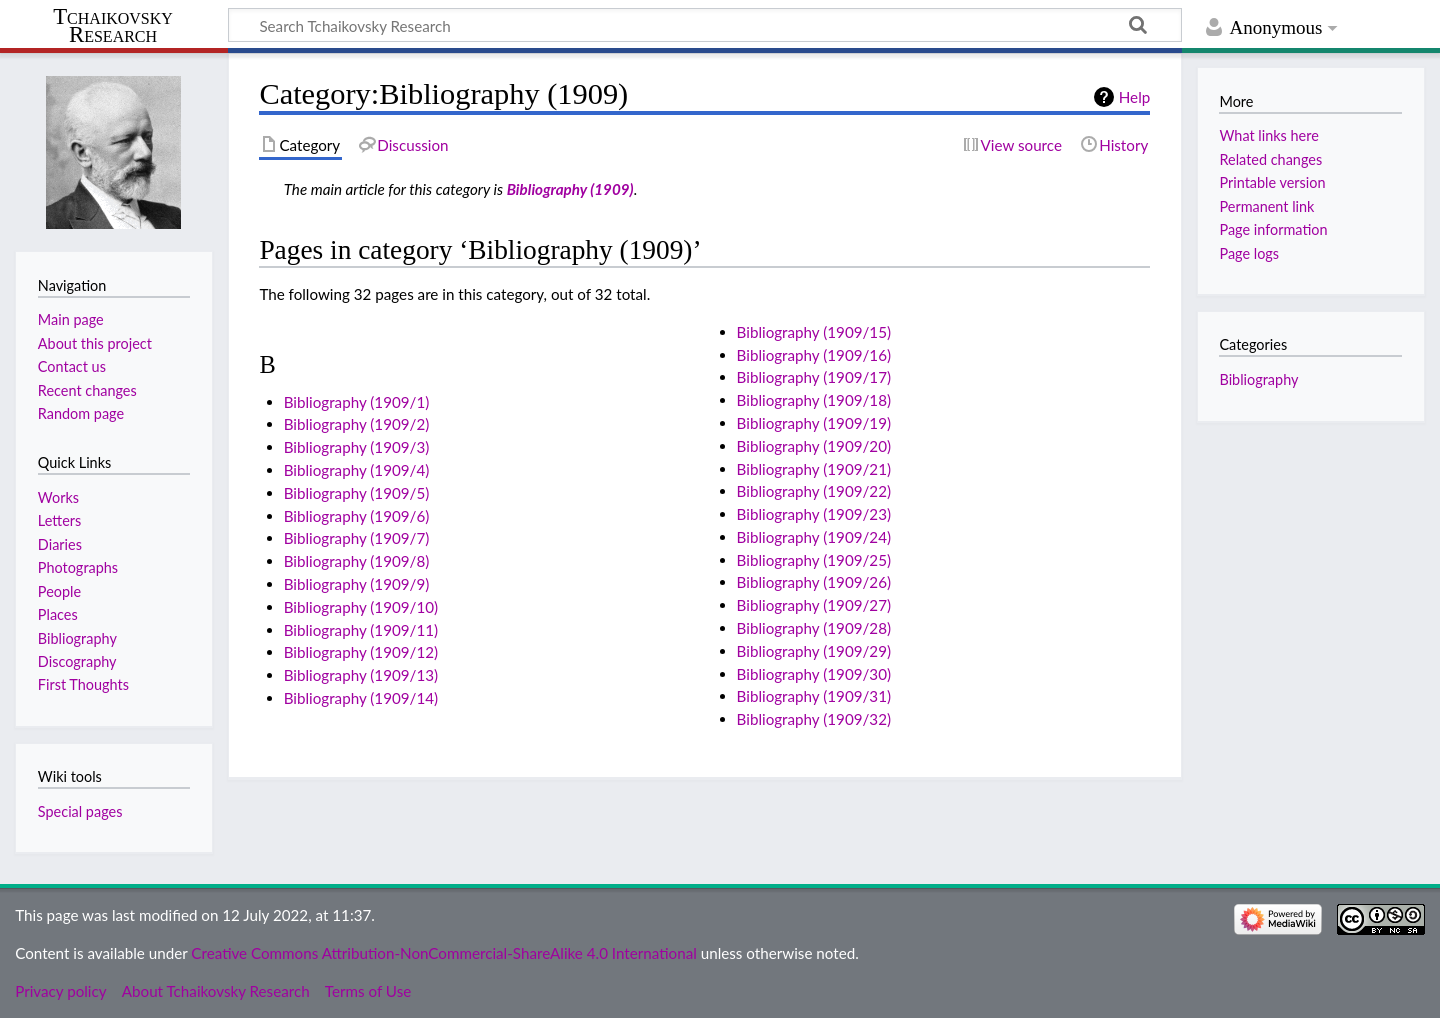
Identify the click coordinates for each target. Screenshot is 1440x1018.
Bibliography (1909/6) (357, 516)
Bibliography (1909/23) (814, 514)
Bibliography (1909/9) (357, 584)
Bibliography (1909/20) (814, 446)
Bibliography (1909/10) (361, 607)
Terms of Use (368, 991)
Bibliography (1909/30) (814, 674)
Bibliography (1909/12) (361, 652)
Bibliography (1258, 379)
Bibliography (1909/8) (357, 561)
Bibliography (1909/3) (357, 447)
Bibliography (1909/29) (814, 651)
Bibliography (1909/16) (814, 355)
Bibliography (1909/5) (357, 493)
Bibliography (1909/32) (814, 719)
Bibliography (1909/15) (814, 332)
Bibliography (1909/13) (361, 675)
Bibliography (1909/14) (361, 698)
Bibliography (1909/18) (814, 400)
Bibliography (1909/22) (814, 491)
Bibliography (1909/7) (357, 538)
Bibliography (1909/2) (357, 424)
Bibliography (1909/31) (814, 696)
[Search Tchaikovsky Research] (705, 25)
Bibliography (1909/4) (357, 470)
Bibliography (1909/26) (814, 582)
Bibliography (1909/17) (814, 377)
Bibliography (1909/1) (357, 402)
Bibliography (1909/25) (814, 560)
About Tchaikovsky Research (216, 991)
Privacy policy (60, 991)
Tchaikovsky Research (113, 26)
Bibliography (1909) (570, 189)
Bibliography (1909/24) (814, 537)
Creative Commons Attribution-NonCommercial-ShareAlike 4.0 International (443, 953)
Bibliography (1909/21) (814, 469)
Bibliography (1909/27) (814, 605)
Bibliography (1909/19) (814, 423)
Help (1134, 97)
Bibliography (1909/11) (361, 630)
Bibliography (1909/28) (814, 628)
